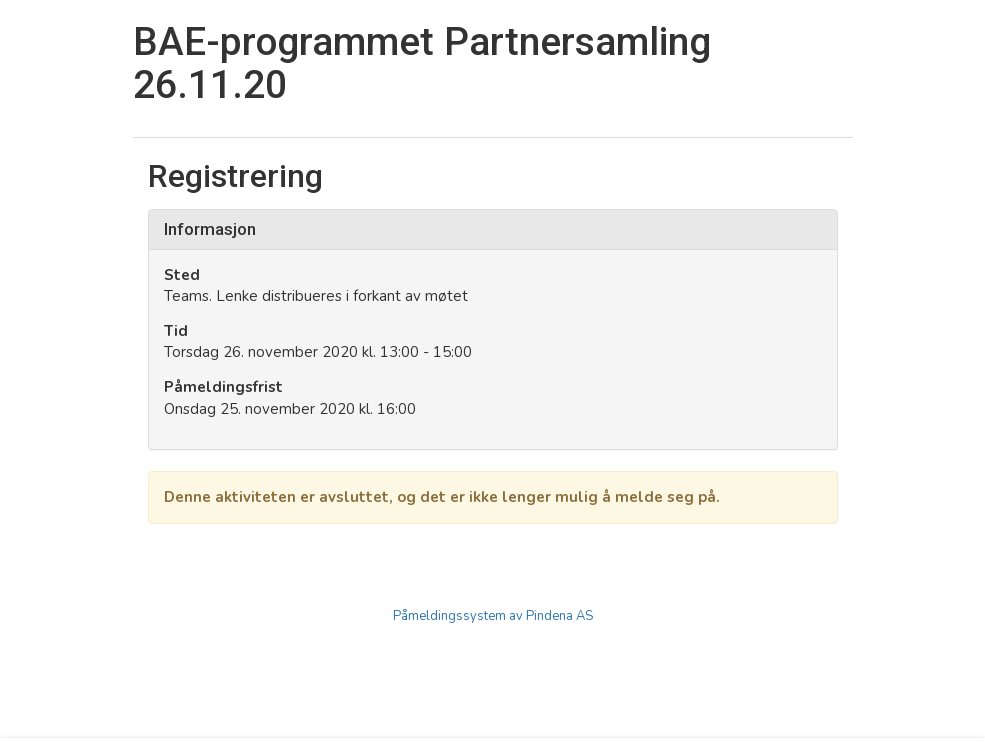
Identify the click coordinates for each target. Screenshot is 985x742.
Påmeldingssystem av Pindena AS (493, 616)
